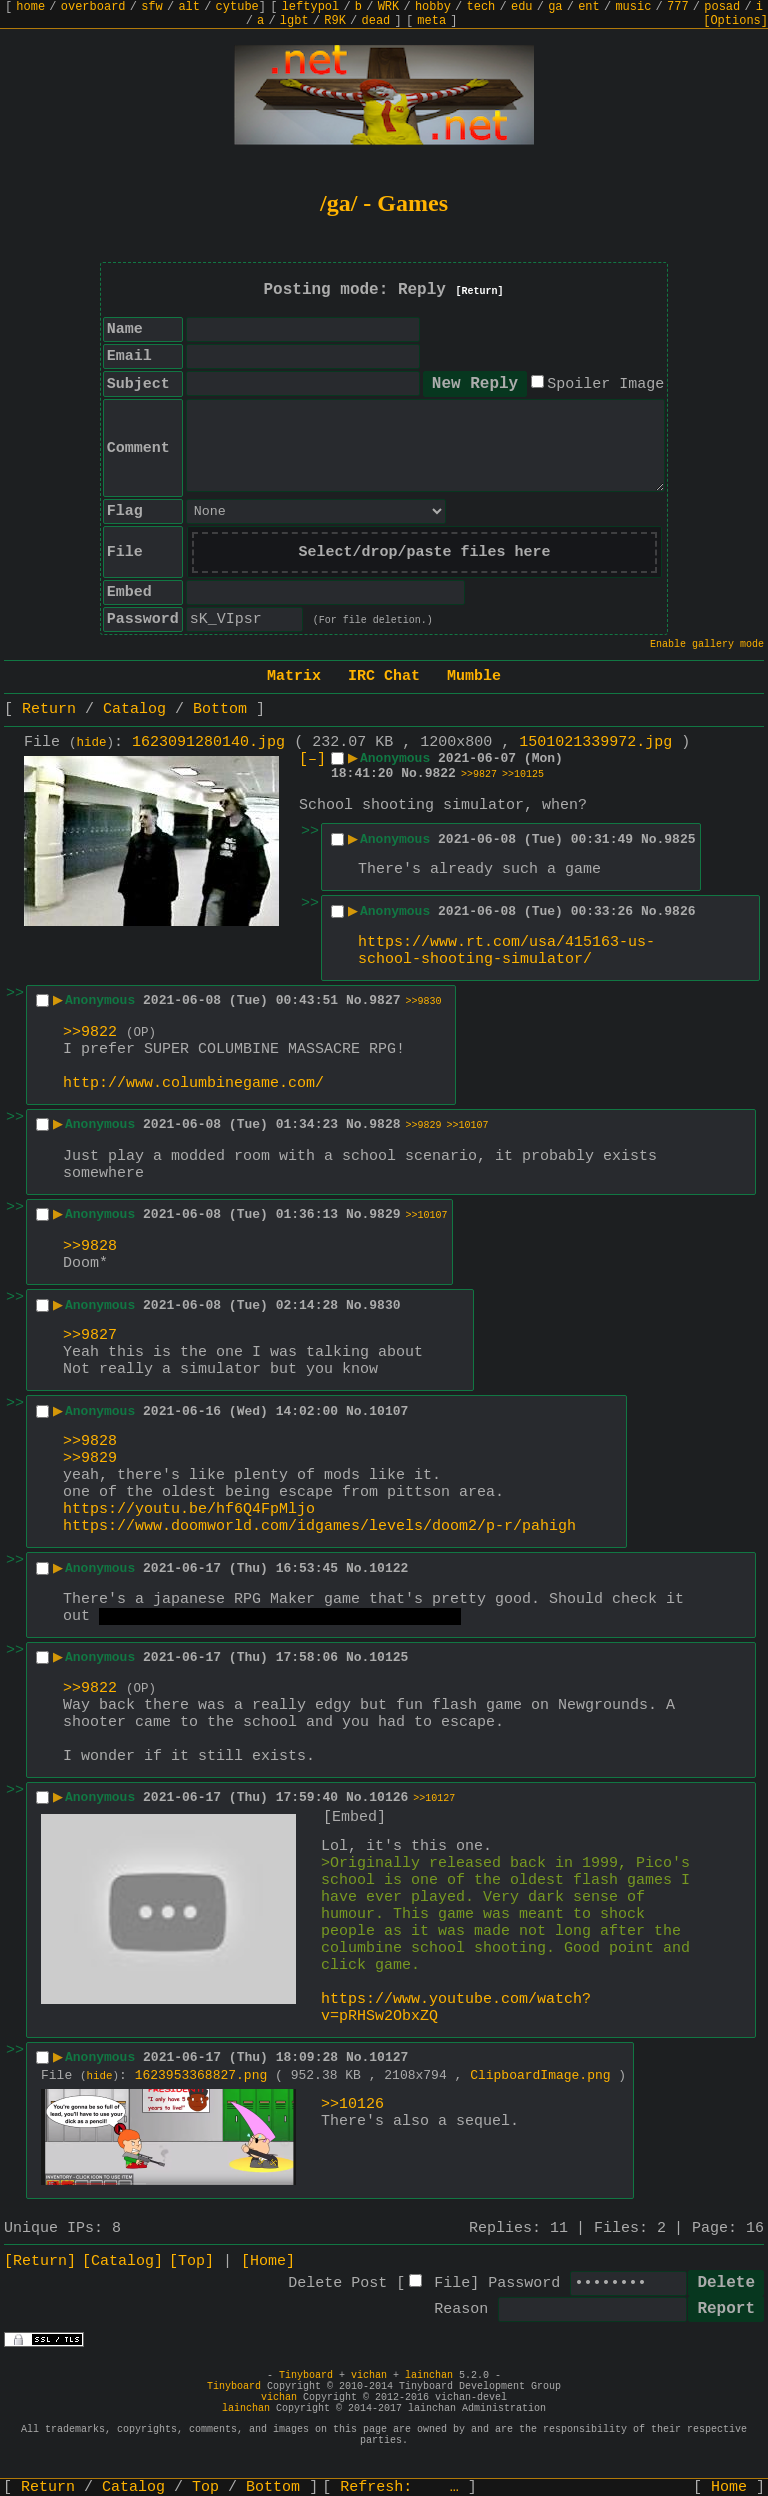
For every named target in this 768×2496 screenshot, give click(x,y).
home (30, 7)
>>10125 (523, 774)
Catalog (134, 709)
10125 (388, 1657)
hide (92, 743)
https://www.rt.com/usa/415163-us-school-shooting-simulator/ (506, 951)
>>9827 (479, 774)
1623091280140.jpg (208, 742)
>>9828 (90, 1246)
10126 (388, 1797)
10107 (388, 1411)
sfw (152, 7)
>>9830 (424, 1001)
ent (589, 7)
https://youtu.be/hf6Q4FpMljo (189, 1509)
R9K (335, 21)
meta (431, 21)
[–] (312, 759)
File (452, 2283)
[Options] (735, 21)
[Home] (268, 2261)
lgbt (294, 21)
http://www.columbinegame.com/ (193, 1083)
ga (555, 7)
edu (522, 7)
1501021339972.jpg (595, 742)
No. (412, 773)
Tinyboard (306, 2375)
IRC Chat (384, 676)
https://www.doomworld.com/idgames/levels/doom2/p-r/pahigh (319, 1526)
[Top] (191, 2261)
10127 (388, 2057)
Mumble (474, 676)
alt (189, 7)
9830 (384, 1305)
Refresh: (399, 2487)
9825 (679, 839)
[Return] (480, 291)
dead (376, 21)
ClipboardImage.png (540, 2075)
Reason (461, 2309)
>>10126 (352, 2104)
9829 (384, 1214)
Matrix (294, 676)
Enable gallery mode (707, 644)
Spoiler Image (605, 384)
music (633, 7)
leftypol (311, 7)
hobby (433, 7)
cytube (237, 7)
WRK (389, 7)
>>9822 (90, 1032)
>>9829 (424, 1125)
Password (524, 2283)
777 (678, 7)
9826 (679, 911)
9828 (384, 1124)
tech (481, 7)
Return (49, 709)
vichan (369, 2375)
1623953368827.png (201, 2075)
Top (205, 2487)
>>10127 (434, 1798)
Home (729, 2487)
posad (722, 7)
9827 (384, 1000)
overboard (93, 7)
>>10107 (468, 1125)
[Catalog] (122, 2261)
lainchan (429, 2375)
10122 (388, 1568)
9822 (440, 773)
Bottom (220, 709)
